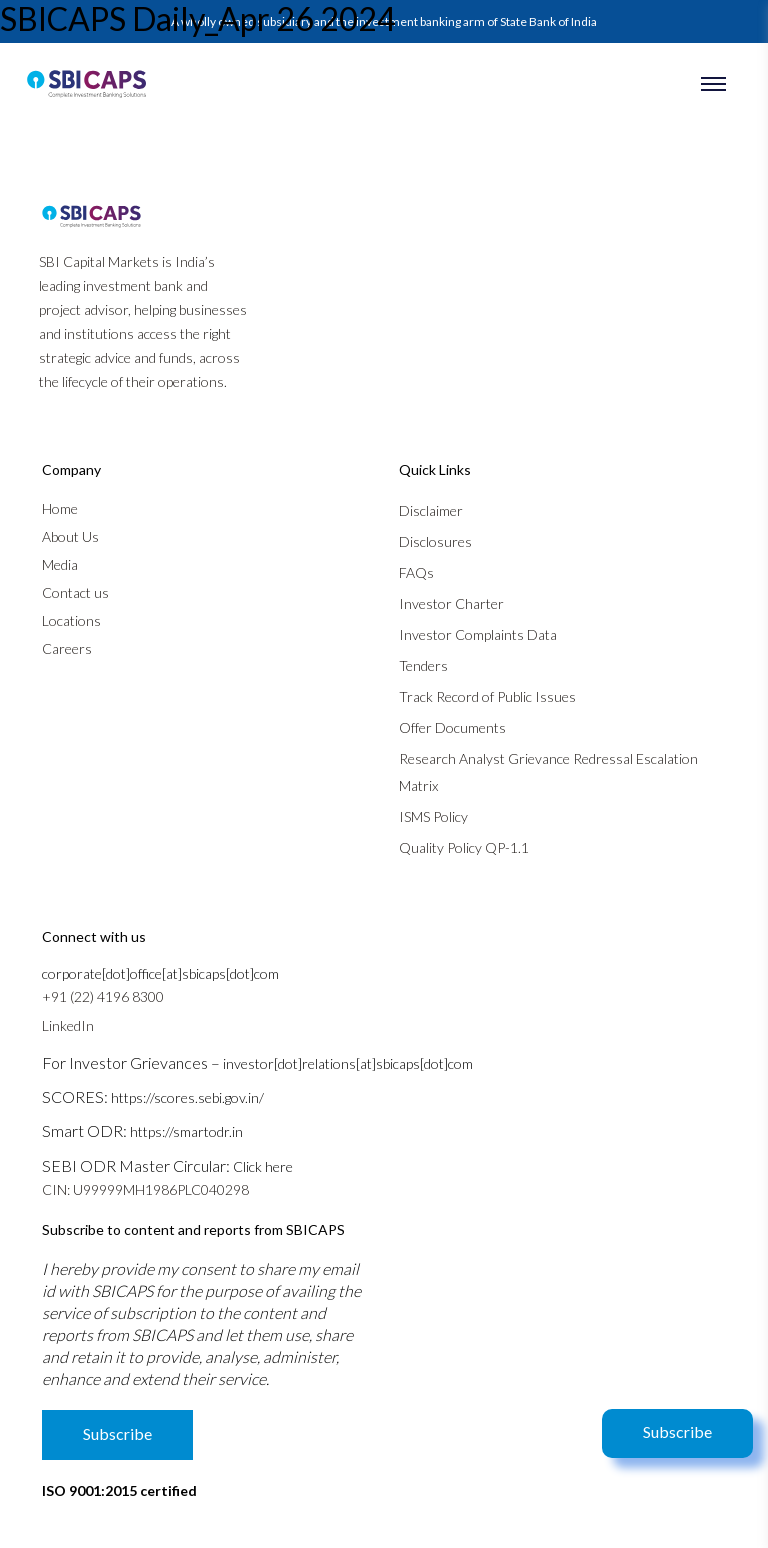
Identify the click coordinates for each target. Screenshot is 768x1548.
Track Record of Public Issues (487, 696)
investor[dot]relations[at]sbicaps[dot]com (348, 1063)
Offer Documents (452, 727)
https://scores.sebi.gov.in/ (187, 1097)
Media (60, 564)
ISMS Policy (433, 816)
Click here (263, 1166)
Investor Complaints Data (478, 634)
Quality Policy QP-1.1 (464, 847)
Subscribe (677, 1431)
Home (60, 508)
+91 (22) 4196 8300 (103, 996)
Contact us (75, 592)
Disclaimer (431, 510)
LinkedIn (68, 1025)
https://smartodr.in (186, 1131)
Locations (71, 620)
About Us (70, 536)
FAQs (416, 572)
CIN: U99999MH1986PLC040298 (145, 1189)
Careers (67, 648)
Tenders (423, 665)
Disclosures (435, 541)
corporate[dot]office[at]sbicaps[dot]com (160, 973)
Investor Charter (451, 603)
